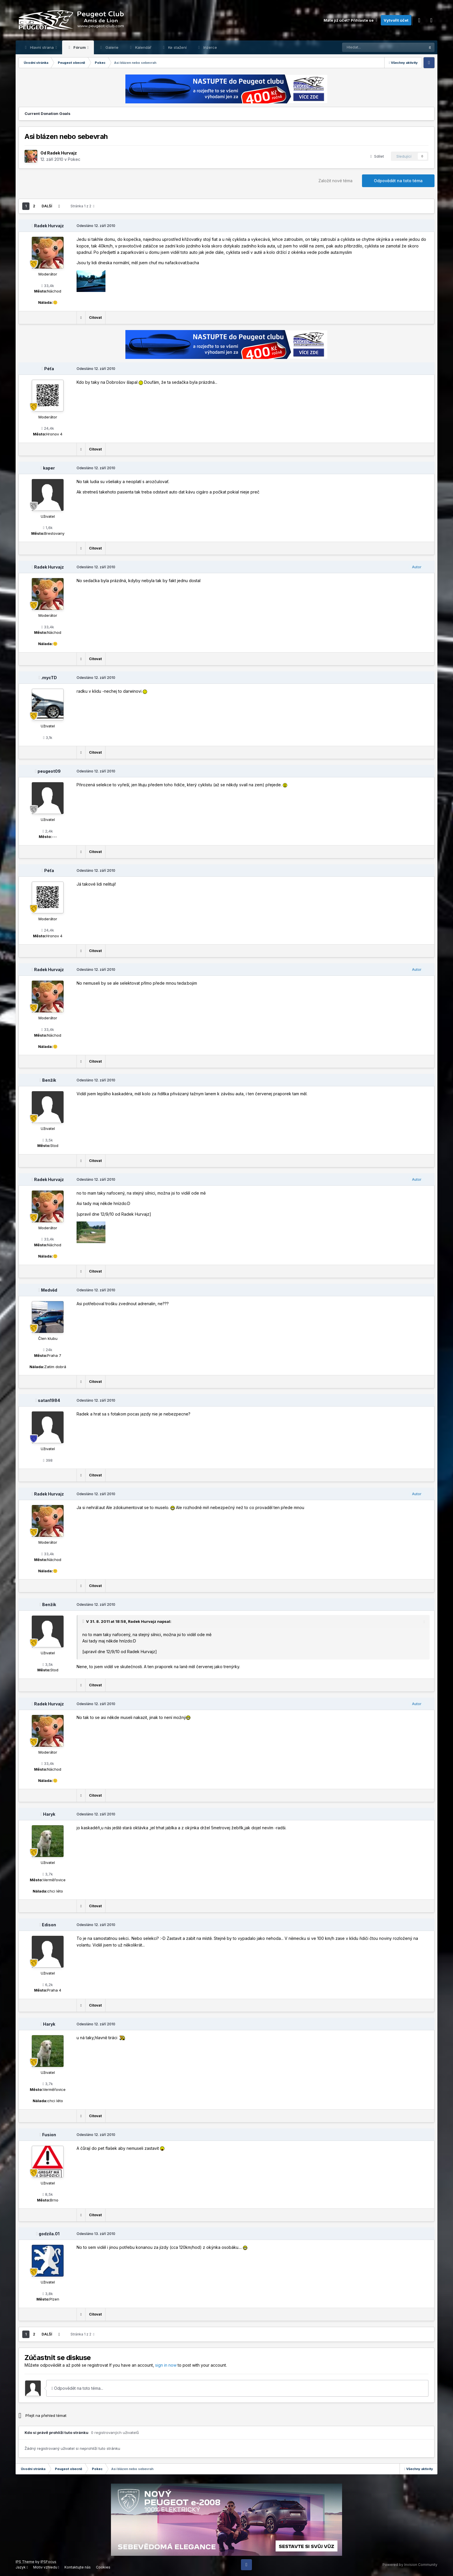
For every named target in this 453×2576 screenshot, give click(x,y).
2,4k (47, 831)
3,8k (47, 2293)
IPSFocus (48, 2562)
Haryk (49, 1814)
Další (47, 206)
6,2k (47, 1984)
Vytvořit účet (396, 20)
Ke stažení (177, 47)
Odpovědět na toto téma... (77, 2388)
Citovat (95, 317)
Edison (49, 1924)
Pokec (74, 159)
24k (47, 1349)
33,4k (47, 285)
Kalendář (142, 47)
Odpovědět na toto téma (398, 180)
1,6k (48, 527)
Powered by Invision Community (410, 2564)
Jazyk (22, 2567)
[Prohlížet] (369, 47)
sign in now (166, 2365)
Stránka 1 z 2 (82, 206)
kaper (49, 467)
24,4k (47, 428)
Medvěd (49, 1290)
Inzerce (209, 47)
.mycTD (49, 677)
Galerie (111, 47)
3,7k (47, 1874)
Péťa (49, 368)
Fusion (49, 2134)
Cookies (103, 2567)
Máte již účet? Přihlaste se (351, 20)
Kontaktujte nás (77, 2567)
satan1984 (49, 1400)
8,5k (47, 2194)
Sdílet (377, 156)
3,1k (47, 737)
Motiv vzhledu (46, 2567)
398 (48, 1460)
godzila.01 (49, 2233)
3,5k (47, 1140)
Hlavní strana (42, 47)
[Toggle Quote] (83, 1621)
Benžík (49, 1080)
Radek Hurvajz (62, 152)
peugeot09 (49, 771)
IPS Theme (25, 2562)
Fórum (80, 47)
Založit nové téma (335, 180)
